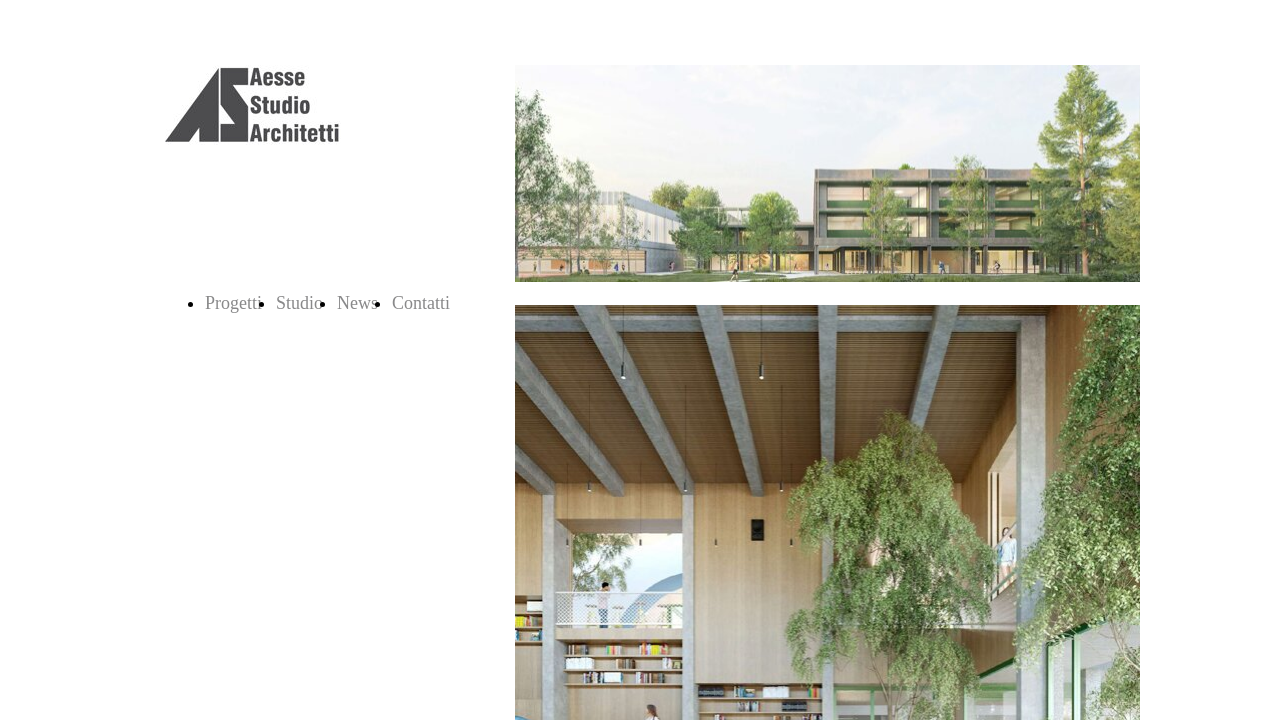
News (357, 303)
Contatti (421, 303)
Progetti (233, 303)
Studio (299, 303)
